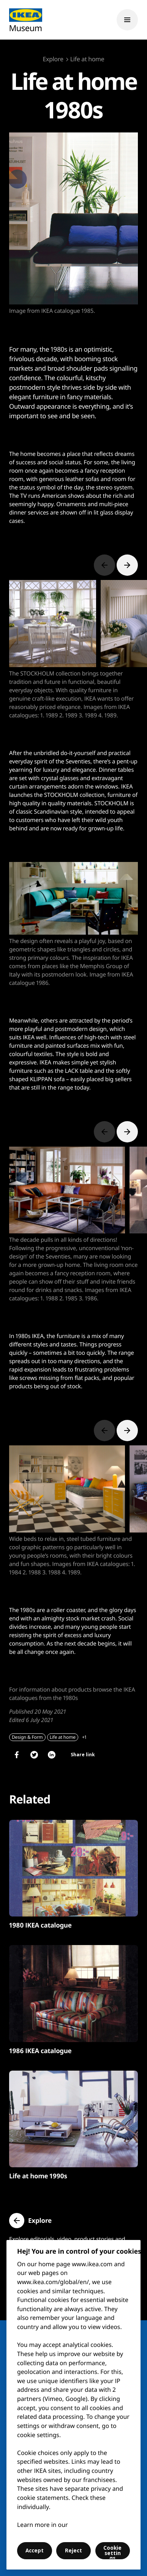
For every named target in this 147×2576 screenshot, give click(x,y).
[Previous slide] (104, 565)
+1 (84, 1737)
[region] (73, 2405)
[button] (30, 2220)
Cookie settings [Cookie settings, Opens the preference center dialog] (112, 2551)
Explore (53, 59)
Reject (73, 2550)
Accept (34, 2550)
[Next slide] (127, 565)
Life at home (87, 59)
